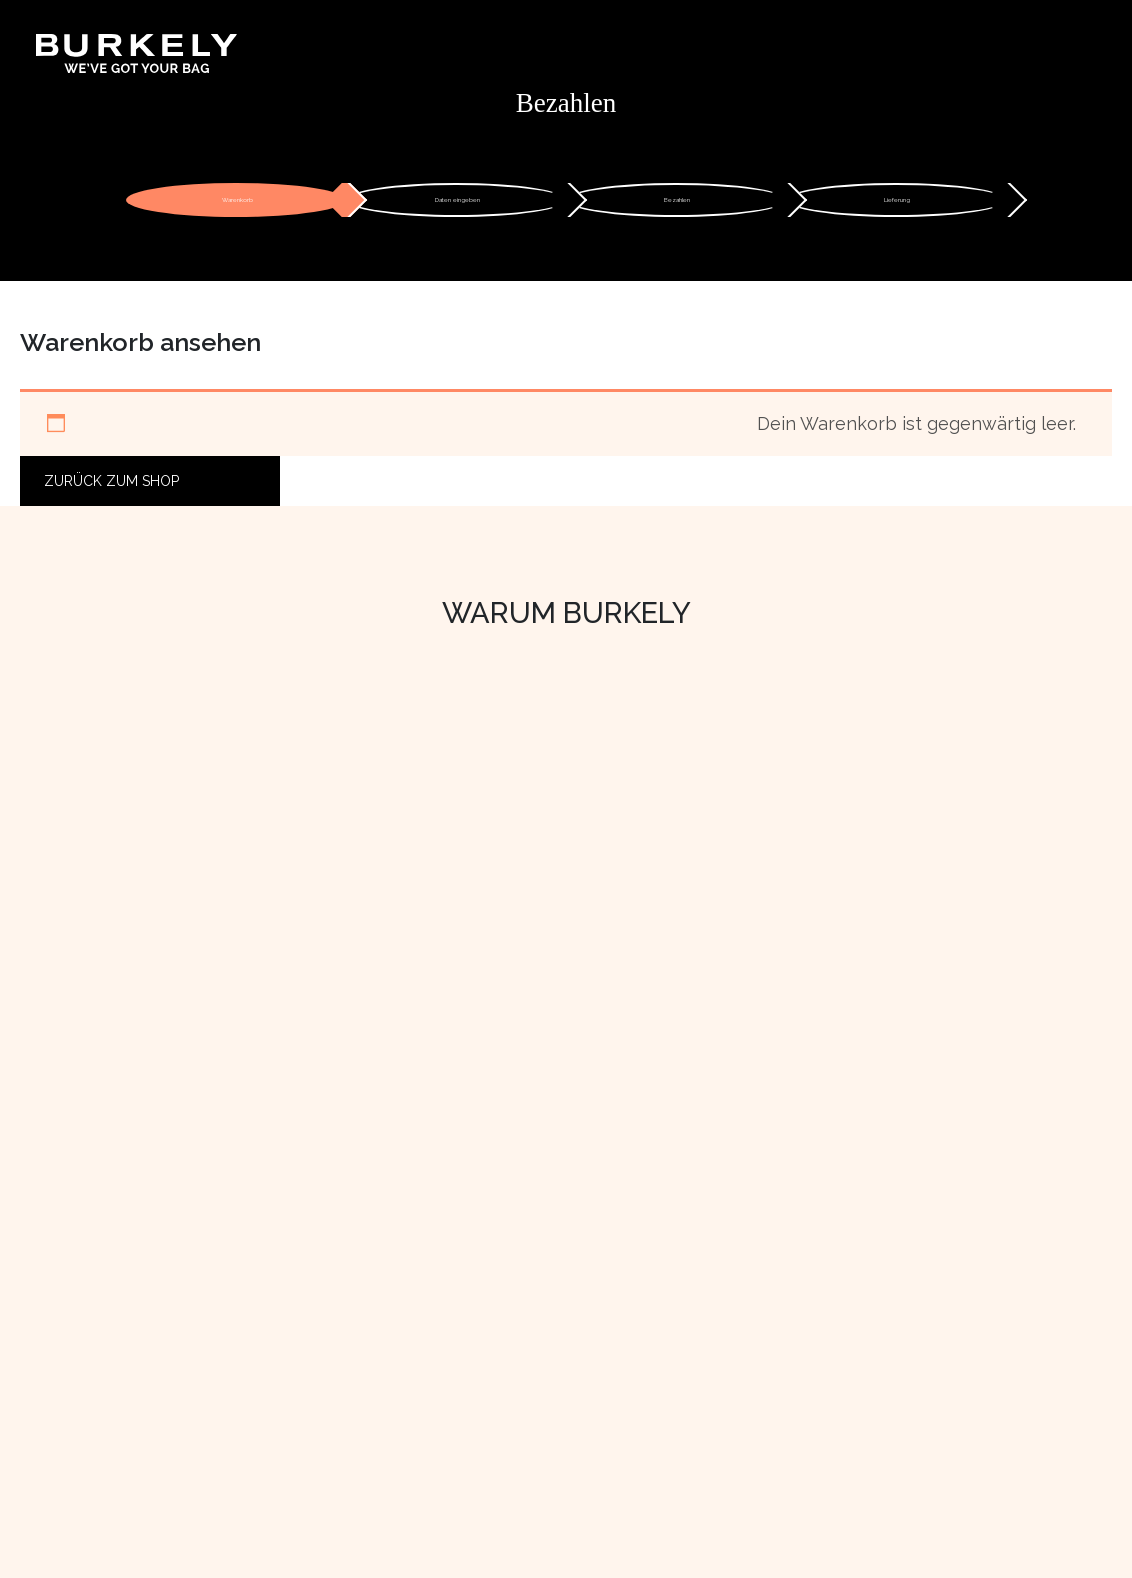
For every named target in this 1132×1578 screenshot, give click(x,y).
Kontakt (443, 1239)
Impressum (456, 1373)
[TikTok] (887, 1372)
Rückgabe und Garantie (502, 1320)
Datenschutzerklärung (497, 1400)
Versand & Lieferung (490, 1293)
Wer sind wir (93, 1239)
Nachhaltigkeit (101, 1293)
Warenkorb (237, 207)
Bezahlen (677, 207)
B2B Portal (820, 1266)
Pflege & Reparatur (486, 1347)
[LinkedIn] (855, 1372)
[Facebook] (822, 1372)
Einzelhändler (830, 1239)
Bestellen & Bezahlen (495, 1266)
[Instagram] (788, 1372)
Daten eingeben (457, 207)
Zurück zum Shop (111, 497)
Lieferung (897, 207)
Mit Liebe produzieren (130, 1266)
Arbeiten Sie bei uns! (123, 1347)
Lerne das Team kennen (138, 1320)
